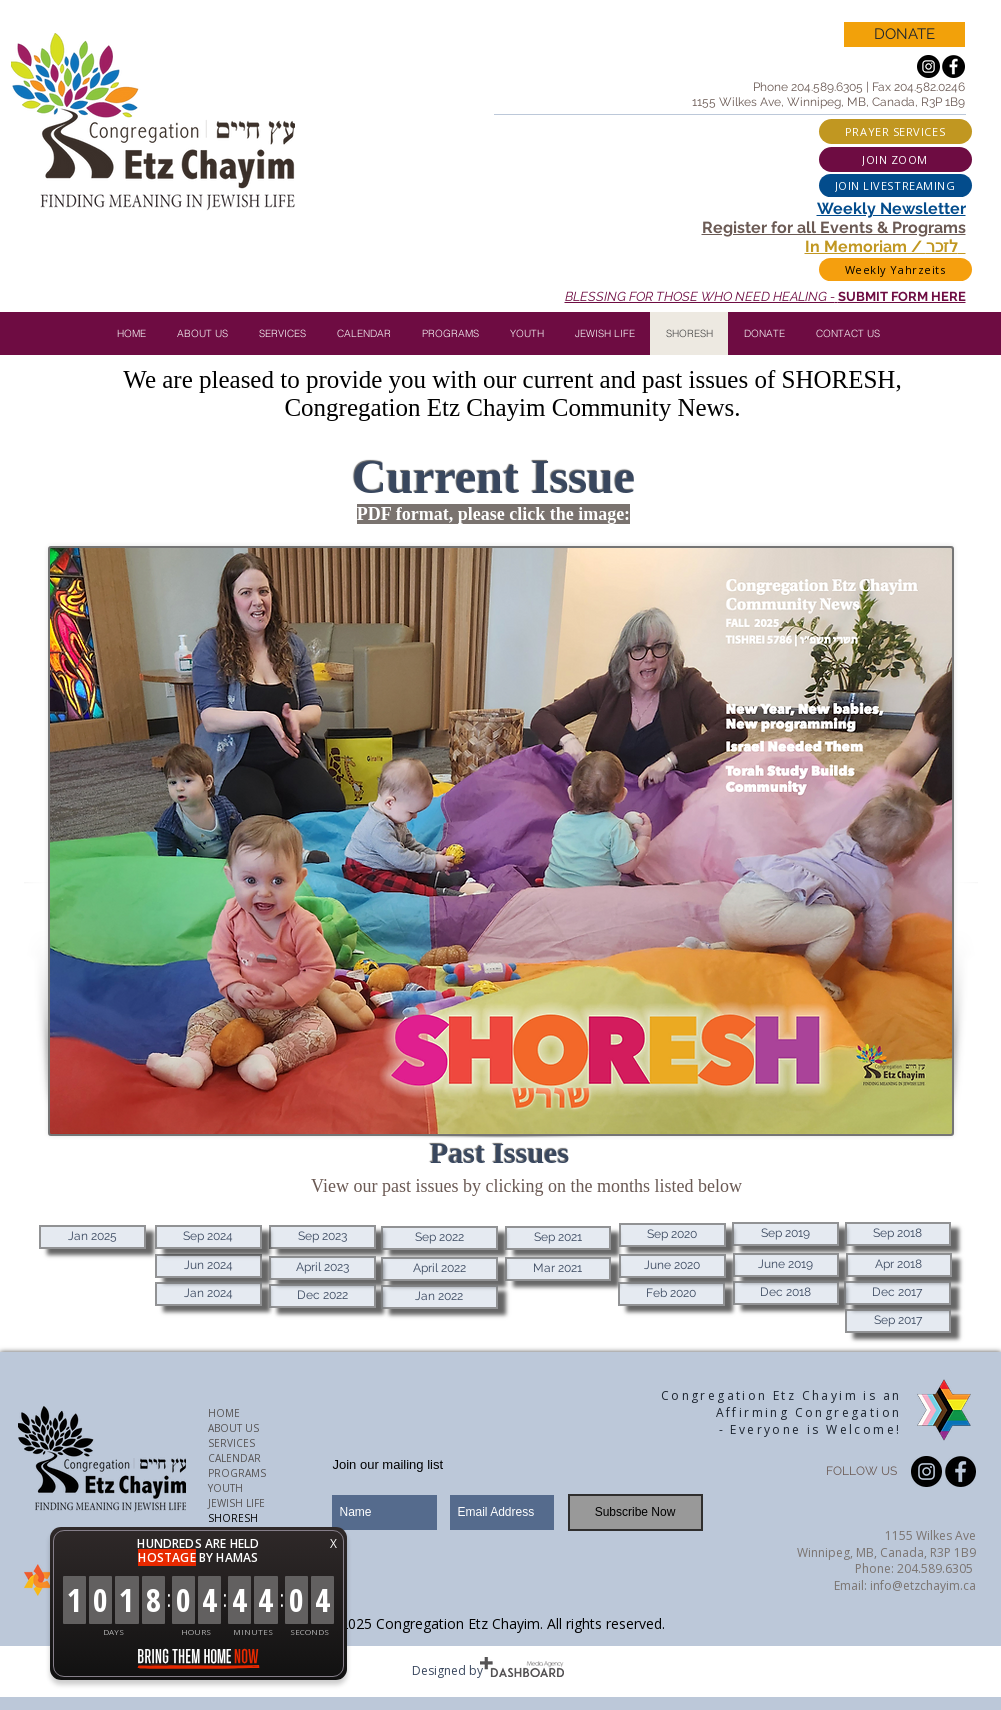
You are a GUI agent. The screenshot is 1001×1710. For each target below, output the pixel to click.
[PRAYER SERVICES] (895, 131)
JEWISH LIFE (236, 1503)
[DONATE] (904, 34)
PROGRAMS (237, 1473)
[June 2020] (672, 1266)
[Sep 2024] (208, 1237)
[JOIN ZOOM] (895, 159)
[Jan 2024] (208, 1294)
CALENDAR (234, 1458)
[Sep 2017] (898, 1321)
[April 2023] (322, 1268)
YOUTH (225, 1488)
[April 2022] (439, 1269)
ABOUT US (233, 1428)
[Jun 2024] (208, 1266)
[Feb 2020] (671, 1294)
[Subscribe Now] (635, 1512)
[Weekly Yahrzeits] (895, 269)
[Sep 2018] (898, 1234)
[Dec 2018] (786, 1293)
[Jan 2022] (439, 1297)
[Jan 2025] (92, 1237)
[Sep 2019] (785, 1234)
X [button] (333, 1543)
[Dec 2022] (322, 1296)
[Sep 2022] (439, 1238)
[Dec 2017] (897, 1293)
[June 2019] (786, 1265)
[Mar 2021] (558, 1269)
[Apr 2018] (899, 1265)
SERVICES (231, 1443)
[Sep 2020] (672, 1235)
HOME (224, 1413)
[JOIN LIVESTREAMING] (895, 185)
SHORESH (233, 1518)
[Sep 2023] (322, 1237)
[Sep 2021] (558, 1238)
